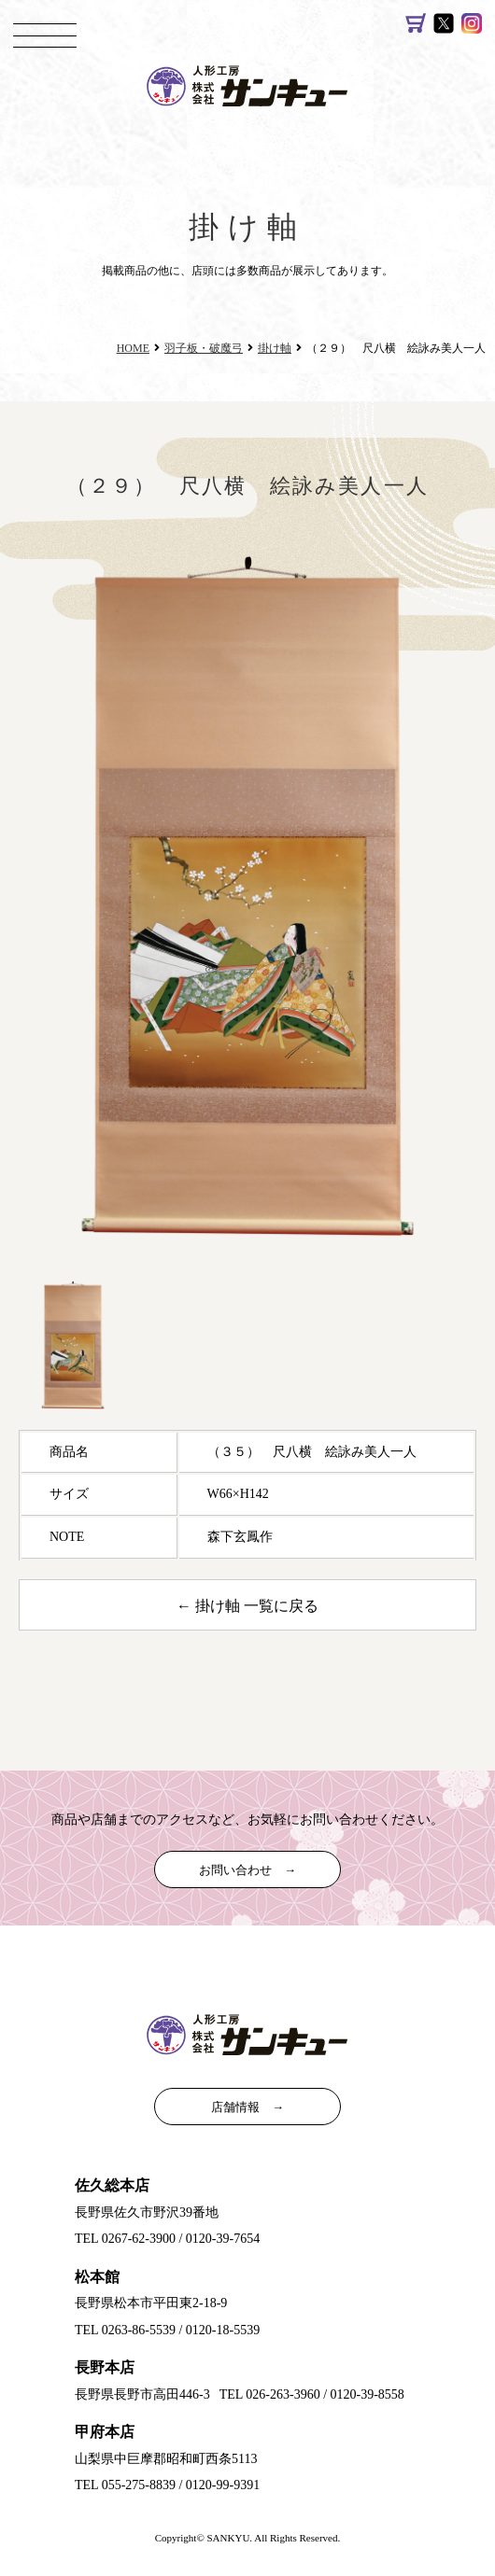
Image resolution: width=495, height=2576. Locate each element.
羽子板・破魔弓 (203, 348)
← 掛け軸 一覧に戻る (247, 1606)
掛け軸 (274, 348)
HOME (133, 348)
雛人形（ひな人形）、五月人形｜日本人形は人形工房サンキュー (257, 84)
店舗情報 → (247, 2107)
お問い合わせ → (247, 1870)
